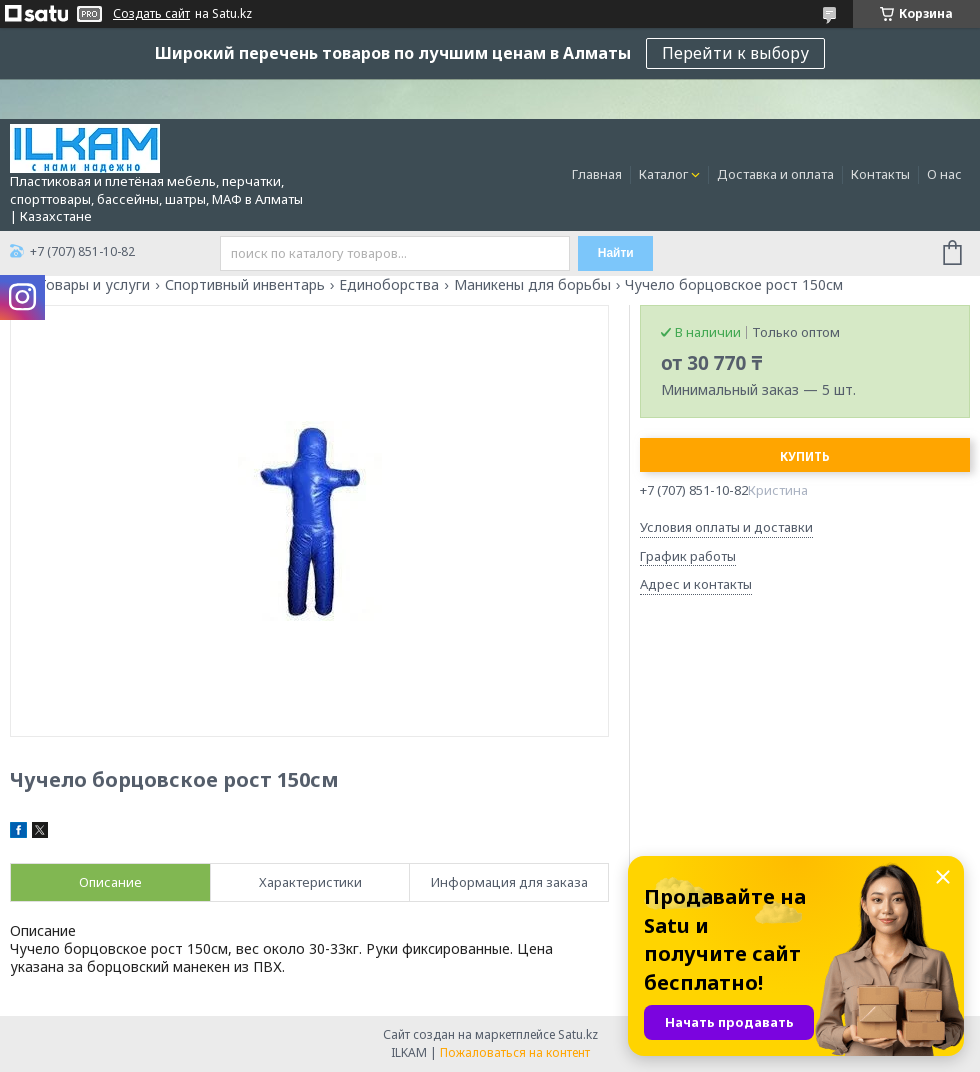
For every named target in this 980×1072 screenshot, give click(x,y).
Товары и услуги (94, 285)
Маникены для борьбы (532, 285)
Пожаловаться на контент (515, 1052)
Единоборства (389, 285)
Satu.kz (578, 1034)
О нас (944, 174)
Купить (805, 456)
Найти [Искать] (616, 253)
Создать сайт (151, 14)
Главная (597, 174)
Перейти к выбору (735, 53)
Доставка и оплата (775, 174)
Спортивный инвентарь (245, 285)
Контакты (880, 174)
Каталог (663, 174)
